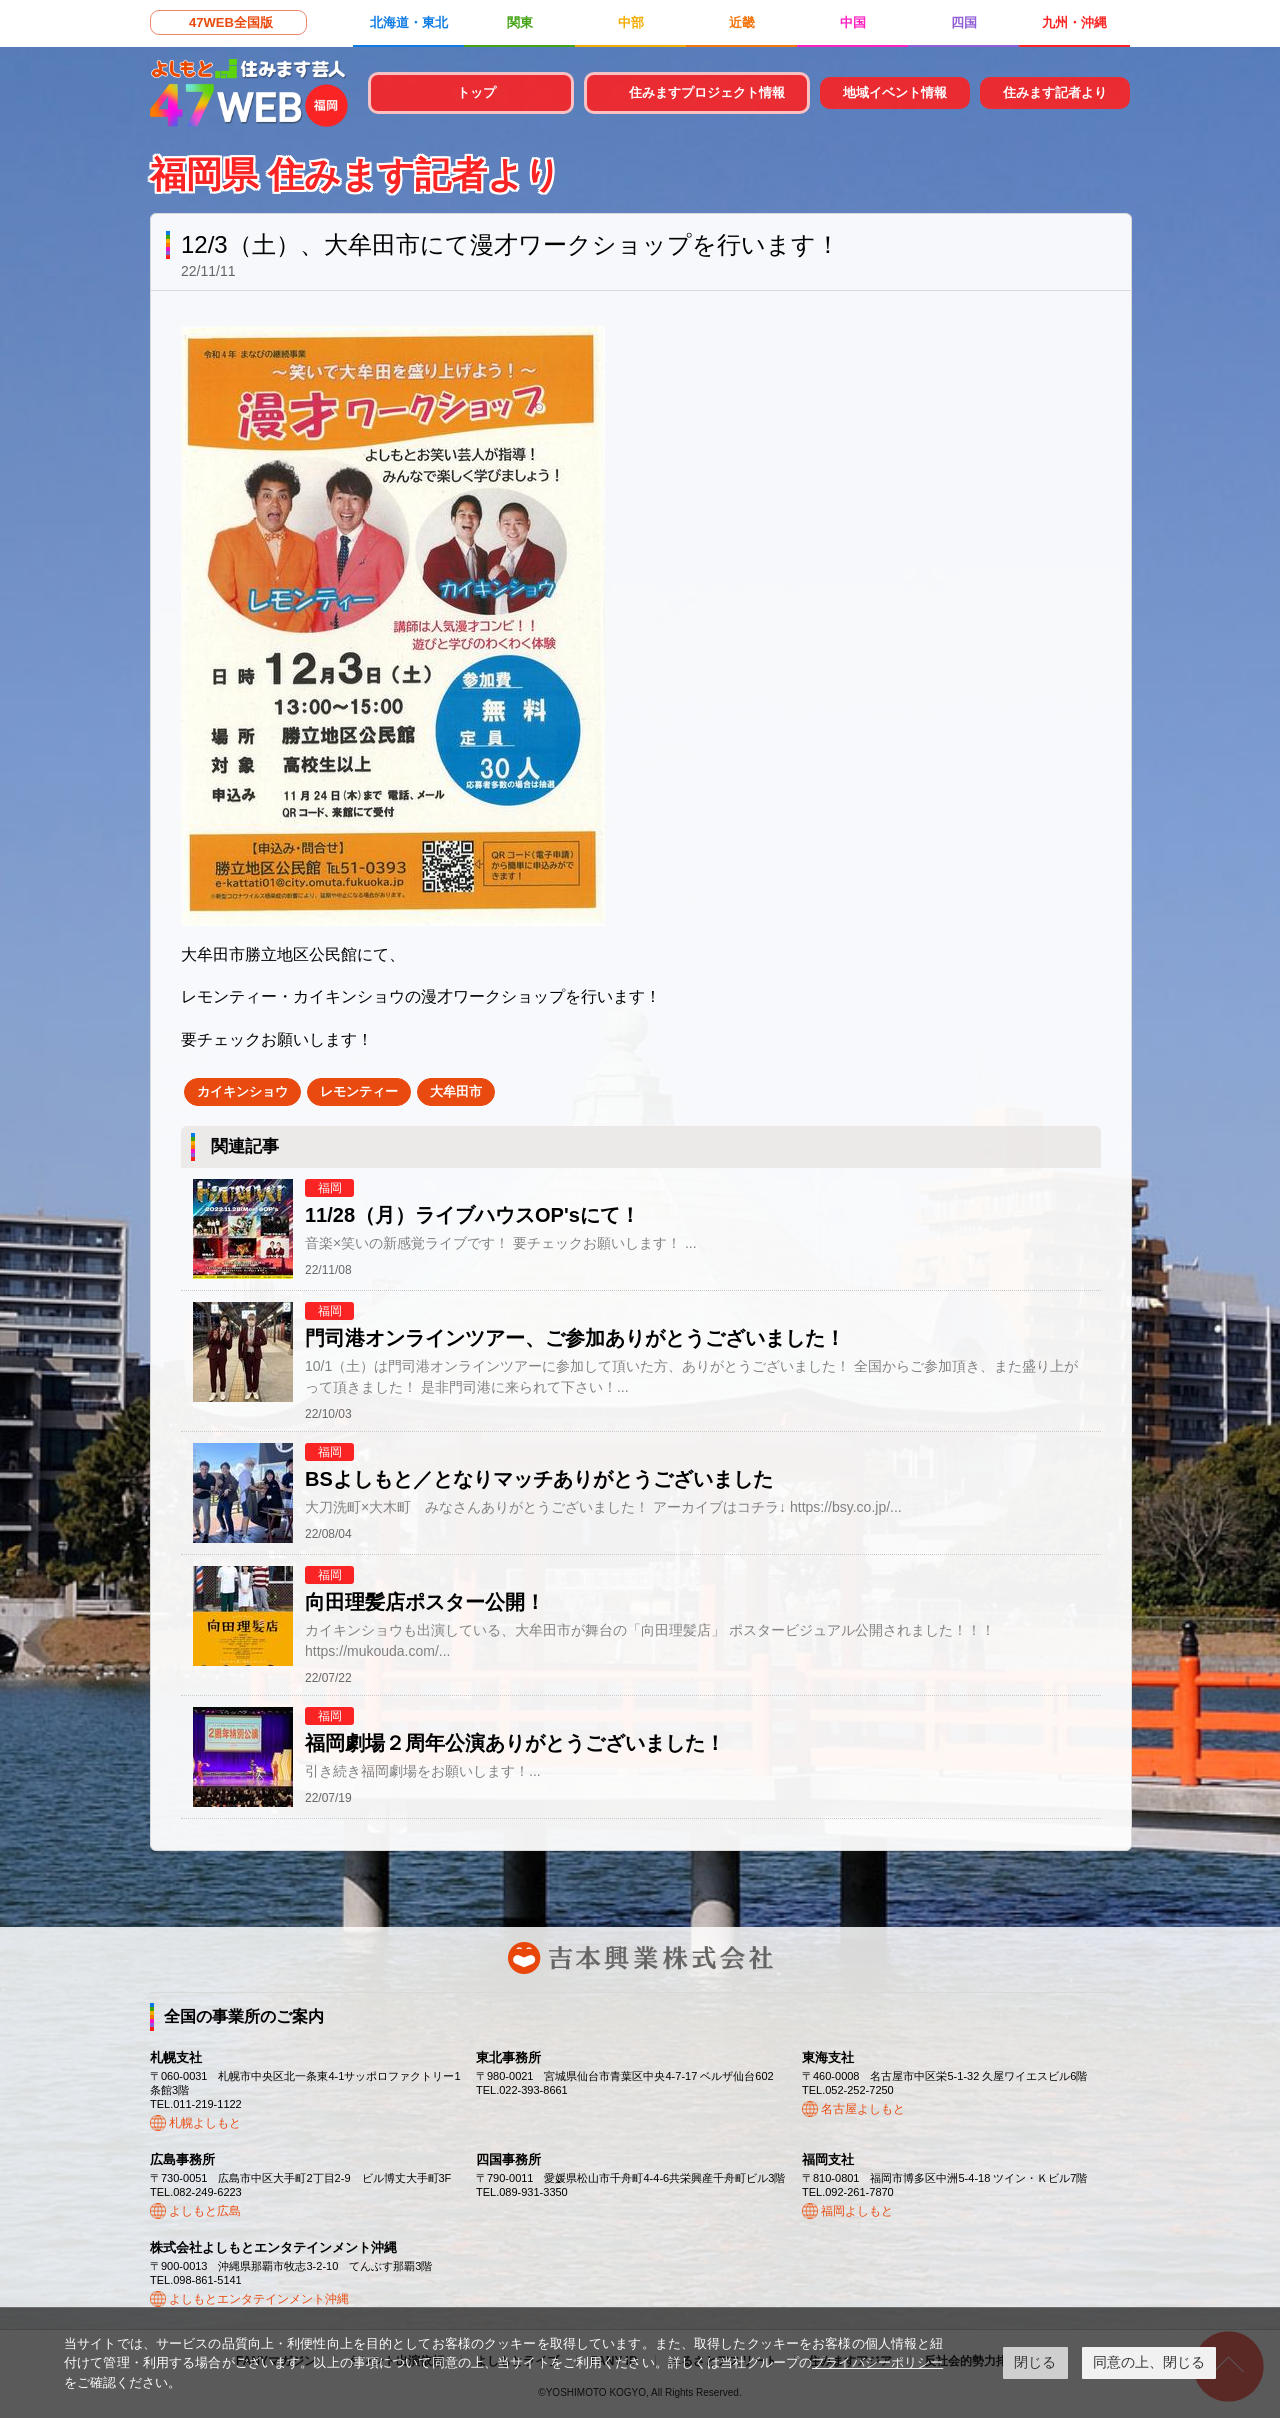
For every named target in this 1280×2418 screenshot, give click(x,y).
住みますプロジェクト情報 (707, 92)
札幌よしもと (205, 2123)
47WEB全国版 (231, 22)
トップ (476, 92)
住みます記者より (1055, 92)
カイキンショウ (242, 1091)
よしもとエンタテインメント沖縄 (259, 2299)
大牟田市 (456, 1091)
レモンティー (359, 1091)
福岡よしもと (857, 2211)
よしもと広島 (205, 2211)
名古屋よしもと (863, 2109)
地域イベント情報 (895, 92)
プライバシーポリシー (877, 2362)
